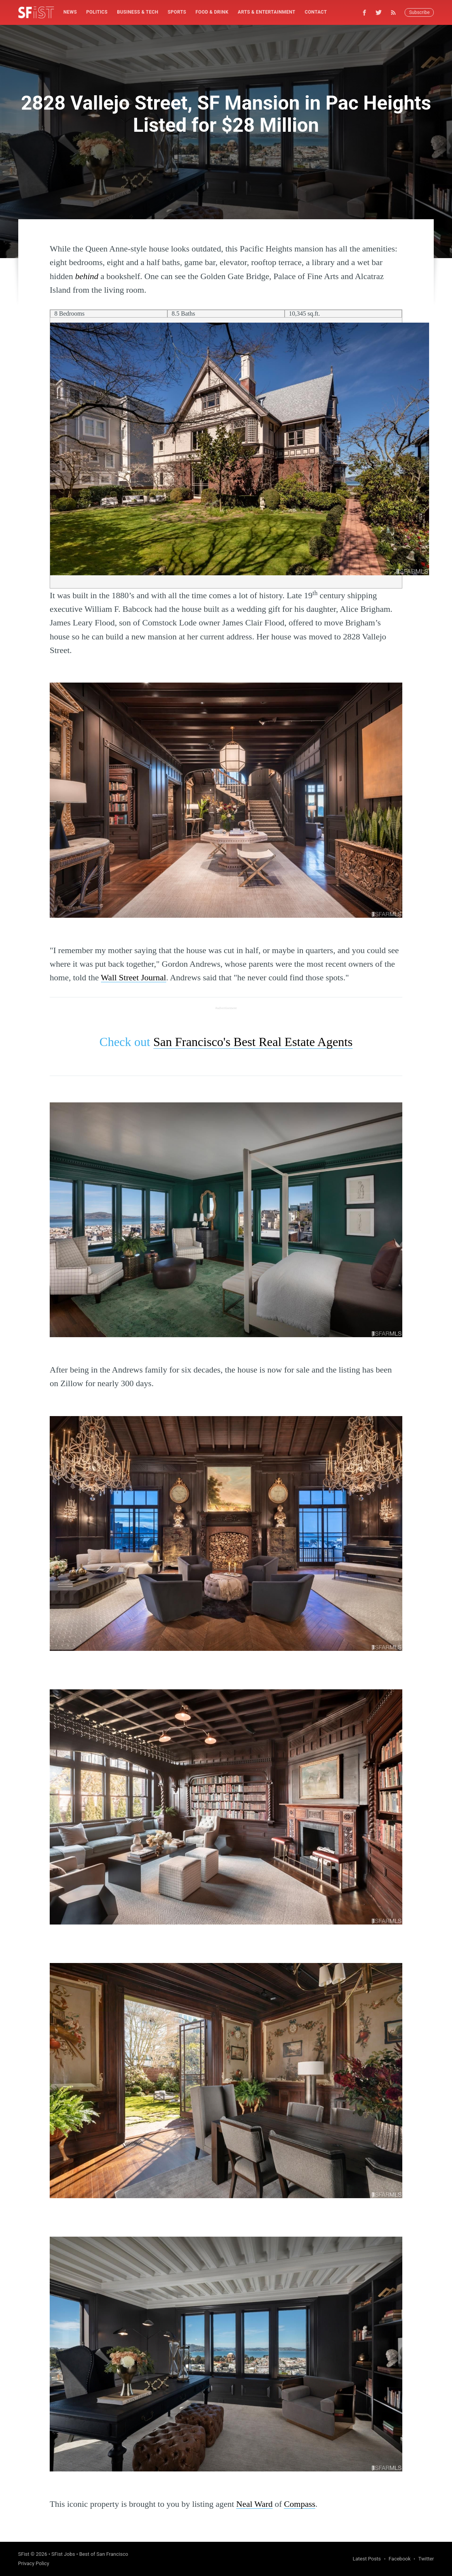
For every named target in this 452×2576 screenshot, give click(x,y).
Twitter (426, 2559)
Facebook (399, 2559)
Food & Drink (212, 12)
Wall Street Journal (133, 977)
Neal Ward (254, 2504)
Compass (299, 2504)
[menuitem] (70, 12)
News (70, 12)
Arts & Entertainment (266, 12)
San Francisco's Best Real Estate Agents (253, 1042)
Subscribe (419, 12)
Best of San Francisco (103, 2554)
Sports (177, 12)
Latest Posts (367, 2559)
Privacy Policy (33, 2563)
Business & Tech (137, 12)
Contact (316, 12)
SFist (24, 2554)
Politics (97, 12)
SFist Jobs (63, 2554)
